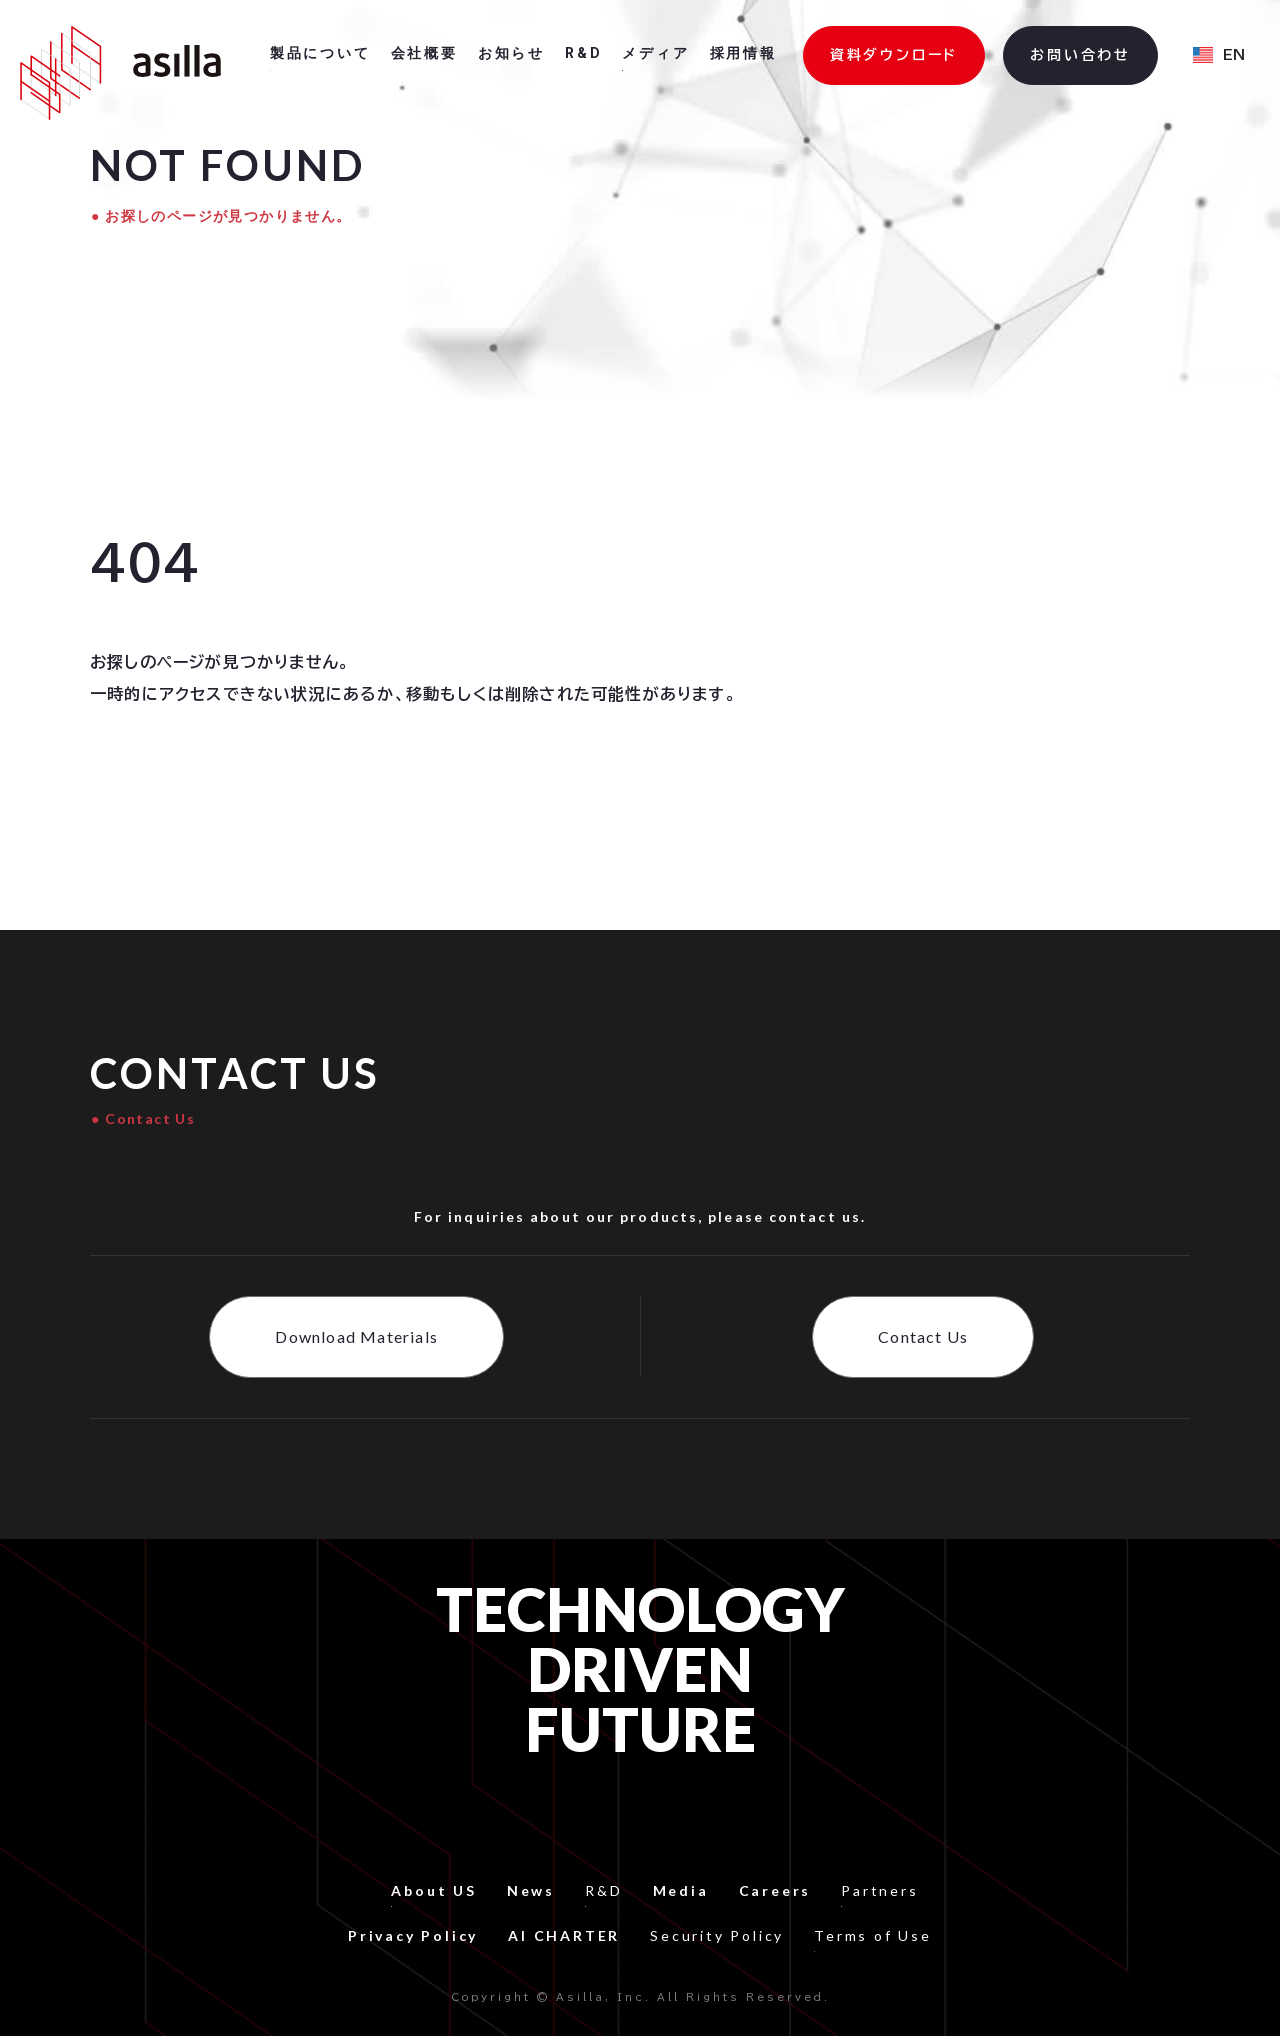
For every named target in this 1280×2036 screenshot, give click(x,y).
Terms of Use (873, 1935)
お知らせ (511, 53)
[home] (120, 73)
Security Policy (717, 1935)
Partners (879, 1890)
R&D (603, 1890)
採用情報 (743, 53)
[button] (1219, 56)
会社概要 (424, 53)
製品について (320, 53)
